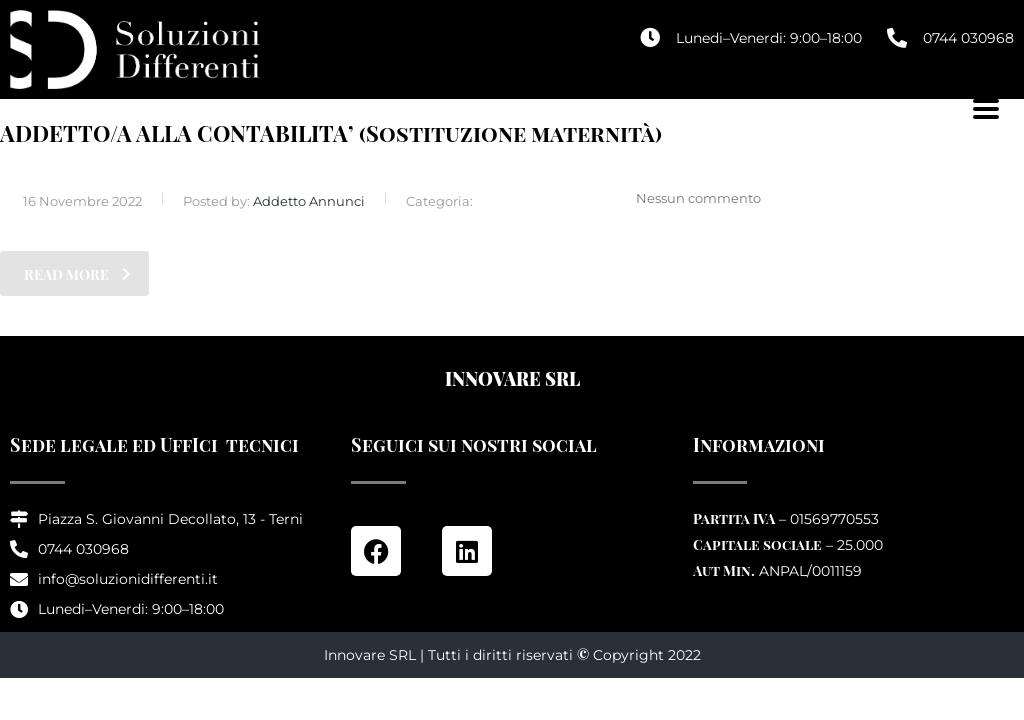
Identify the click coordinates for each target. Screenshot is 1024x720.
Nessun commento (686, 198)
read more (77, 274)
